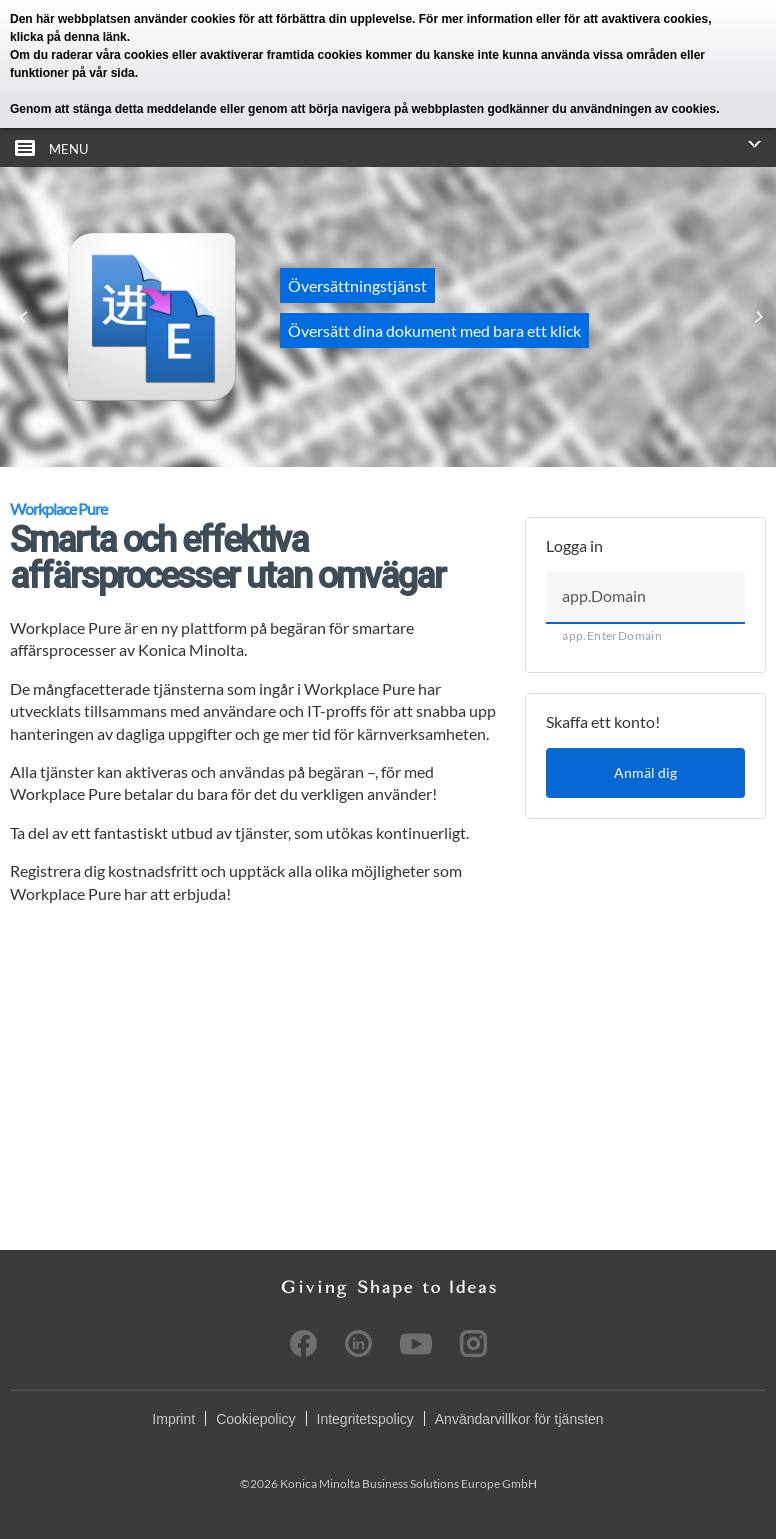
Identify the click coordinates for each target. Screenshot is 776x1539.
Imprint (173, 1419)
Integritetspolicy (365, 1419)
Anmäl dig (645, 772)
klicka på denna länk (68, 37)
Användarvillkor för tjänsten (519, 1419)
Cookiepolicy (255, 1419)
